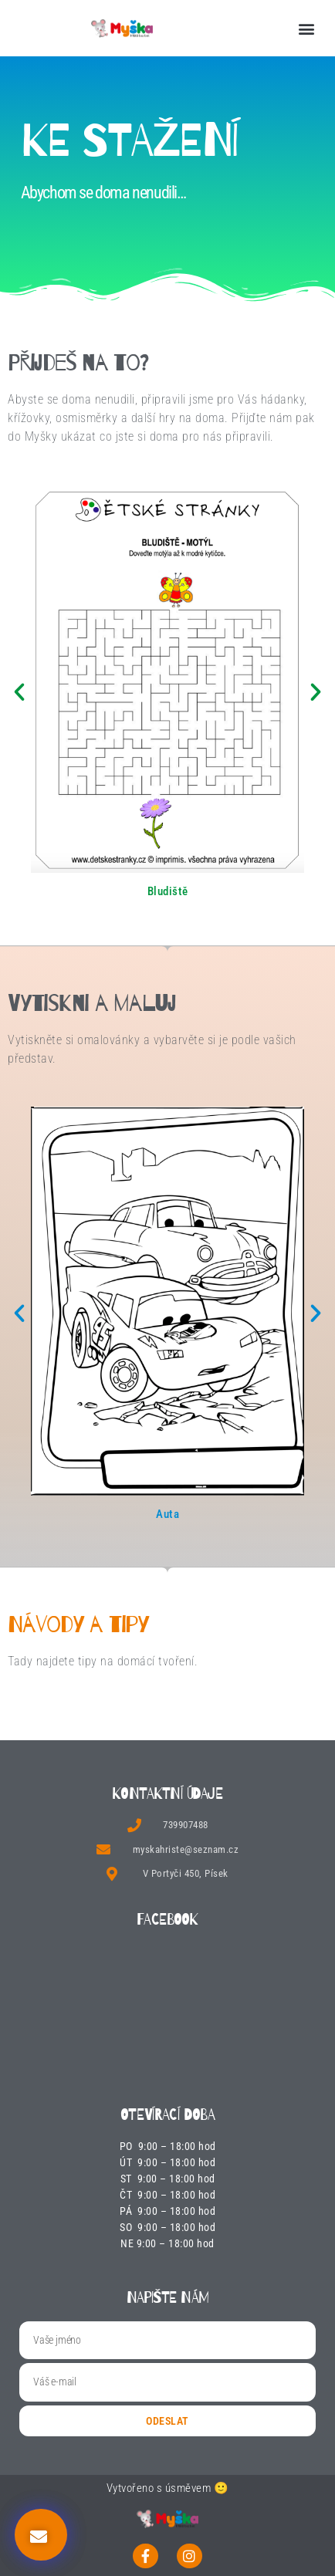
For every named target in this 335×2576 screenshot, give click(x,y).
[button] (306, 28)
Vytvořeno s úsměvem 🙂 (168, 2488)
